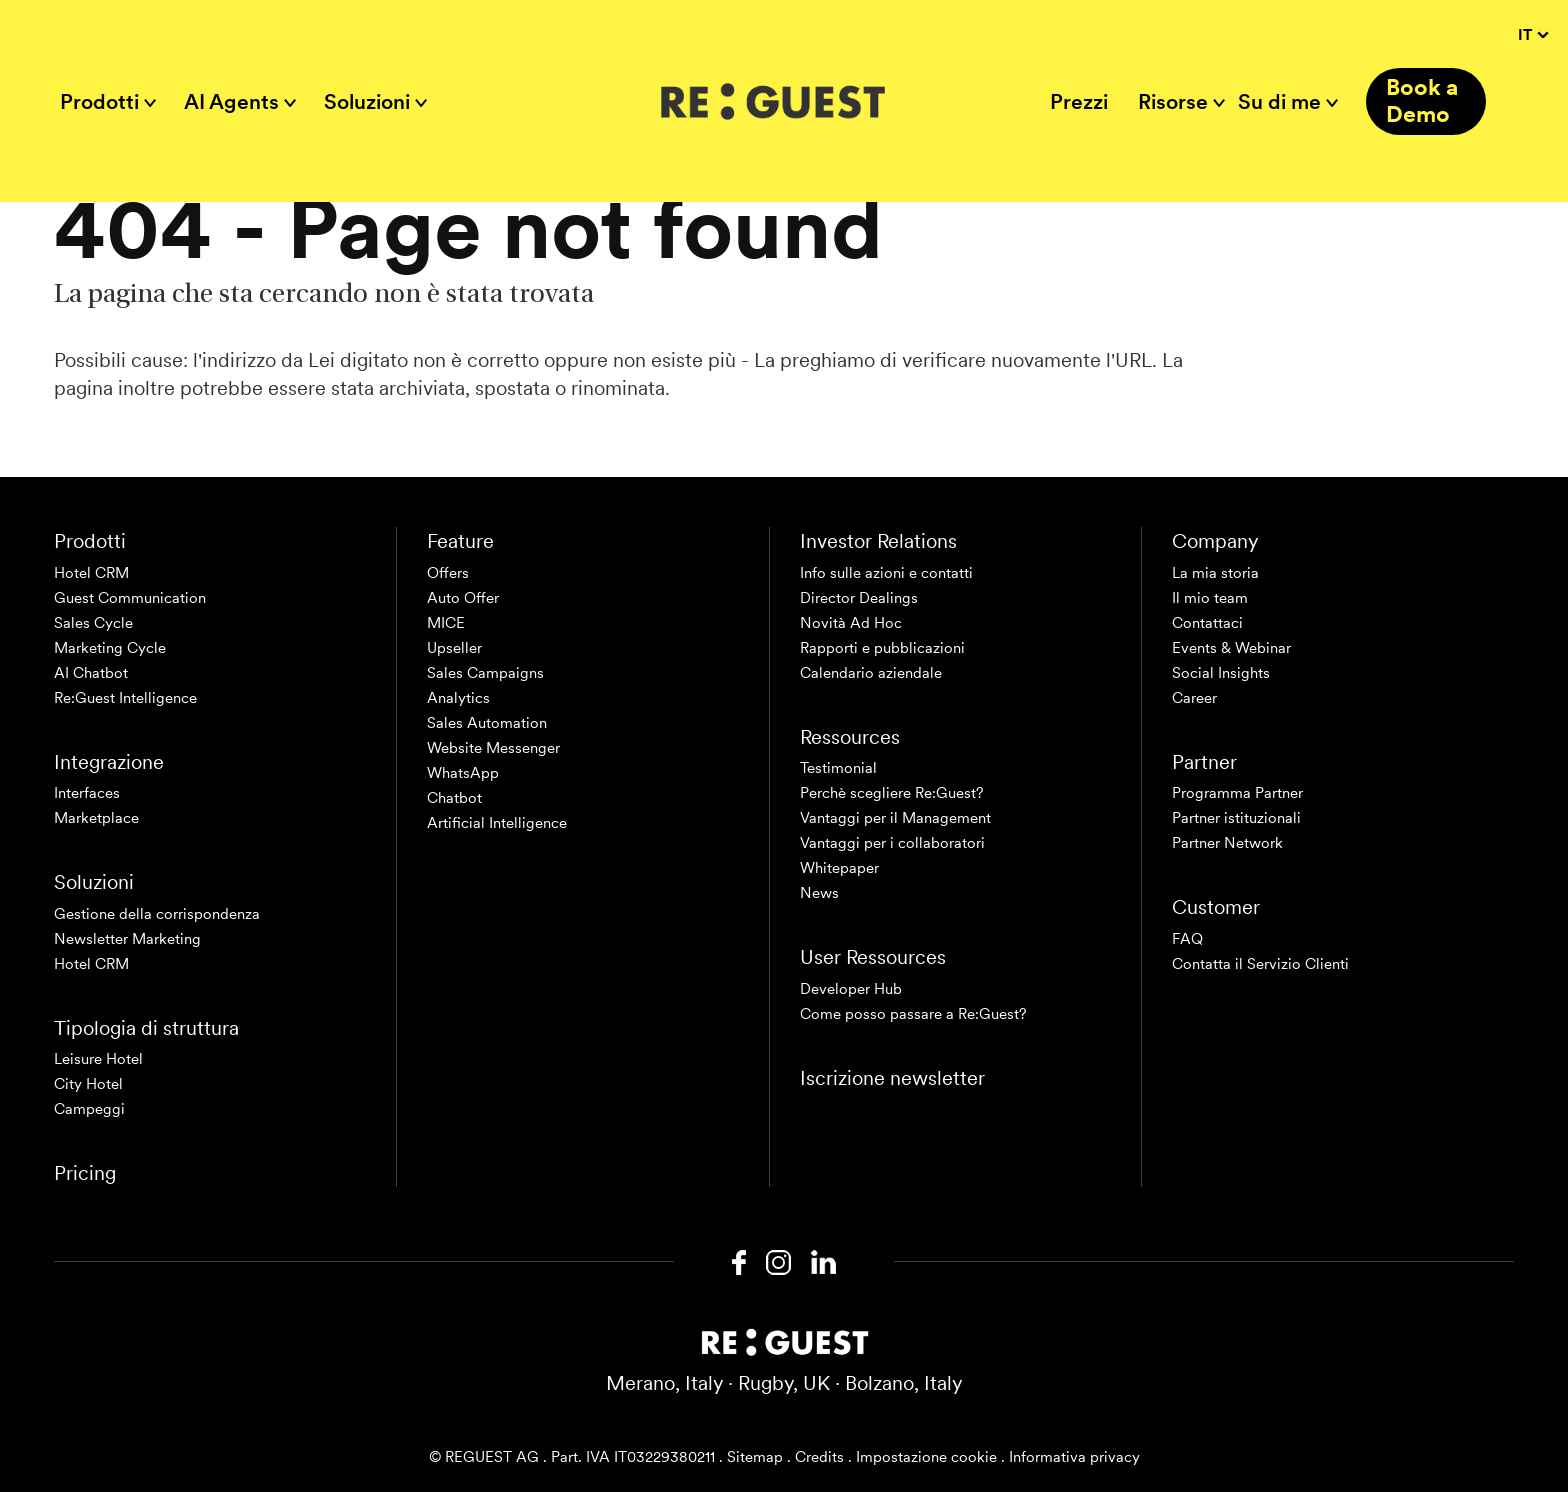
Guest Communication (130, 598)
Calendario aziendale (871, 673)
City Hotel (88, 1084)
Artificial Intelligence (497, 823)
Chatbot (454, 798)
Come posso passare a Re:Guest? (913, 1014)
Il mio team (1210, 598)
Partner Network (1227, 843)
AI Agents (231, 101)
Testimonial (838, 768)
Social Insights (1221, 673)
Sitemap (755, 1457)
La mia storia (1215, 573)
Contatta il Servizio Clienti (1260, 964)
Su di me (1279, 101)
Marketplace (96, 818)
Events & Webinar (1231, 648)
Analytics (458, 698)
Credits (819, 1457)
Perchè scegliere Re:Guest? (892, 793)
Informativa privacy (1074, 1457)
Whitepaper (839, 868)
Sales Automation (487, 723)
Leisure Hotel (98, 1059)
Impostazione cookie (926, 1457)
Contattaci (1207, 623)
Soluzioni (367, 101)
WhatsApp (463, 773)
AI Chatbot (91, 673)
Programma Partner (1237, 793)
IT (1533, 35)
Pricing (85, 1173)
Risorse (1173, 101)
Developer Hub (851, 989)
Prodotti (99, 101)
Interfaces (87, 793)
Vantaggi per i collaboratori (892, 843)
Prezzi (1079, 101)
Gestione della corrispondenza (157, 914)
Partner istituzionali (1236, 818)
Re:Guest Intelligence (125, 698)
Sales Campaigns (485, 673)
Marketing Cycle (110, 648)
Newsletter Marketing (127, 939)
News (819, 893)
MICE (446, 623)
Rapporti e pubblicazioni (882, 648)
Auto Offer (463, 598)
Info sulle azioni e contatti (886, 573)
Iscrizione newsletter (892, 1078)
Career (1194, 698)
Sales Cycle (93, 623)
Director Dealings (859, 598)
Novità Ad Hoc (851, 623)
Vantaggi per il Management (895, 818)
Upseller (454, 648)
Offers (448, 573)
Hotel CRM (91, 573)
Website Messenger (493, 748)
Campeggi (89, 1109)
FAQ (1187, 939)
